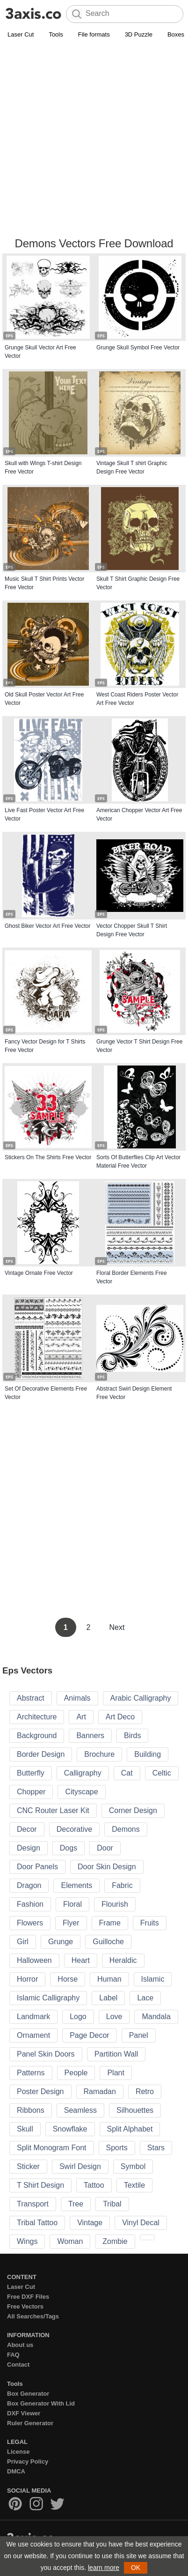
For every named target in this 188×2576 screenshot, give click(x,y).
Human (109, 1979)
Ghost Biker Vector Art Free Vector (47, 926)
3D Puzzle (138, 34)
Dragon (29, 1885)
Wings (27, 2241)
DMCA (16, 2471)
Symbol (133, 2166)
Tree (75, 2204)
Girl (23, 1942)
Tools (56, 34)
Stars (156, 2148)
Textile (134, 2185)
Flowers (30, 1923)
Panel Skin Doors (46, 2054)
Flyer (71, 1923)
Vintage (89, 2223)
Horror (27, 1979)
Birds (132, 1736)
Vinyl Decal (140, 2223)
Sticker (28, 2166)
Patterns (31, 2073)
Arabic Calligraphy (140, 1698)
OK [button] (135, 2567)
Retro (145, 2091)
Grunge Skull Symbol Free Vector (138, 347)
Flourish (114, 1904)
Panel (138, 2035)
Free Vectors (25, 2306)
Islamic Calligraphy (48, 1998)
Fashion (30, 1904)
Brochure (99, 1754)
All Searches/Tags (33, 2316)
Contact (18, 2364)
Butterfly (30, 1773)
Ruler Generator (30, 2423)
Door (105, 1848)
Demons (126, 1829)
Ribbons (30, 2110)
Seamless (80, 2110)
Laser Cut (20, 34)
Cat (127, 1773)
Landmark (33, 2017)
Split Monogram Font (52, 2148)
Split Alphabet (130, 2129)
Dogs (68, 1848)
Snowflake (70, 2129)
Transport (33, 2204)
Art (81, 1717)
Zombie (114, 2241)
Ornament (33, 2035)
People (76, 2073)
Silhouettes (134, 2110)
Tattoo (94, 2185)
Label (108, 1998)
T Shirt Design (40, 2185)
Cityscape (81, 1792)
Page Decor (89, 2035)
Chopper (31, 1792)
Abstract (30, 1698)
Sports (117, 2148)
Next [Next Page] (116, 1627)
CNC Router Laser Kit (53, 1810)
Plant (115, 2073)
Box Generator (28, 2393)
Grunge (60, 1942)
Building (147, 1754)
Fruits (149, 1923)
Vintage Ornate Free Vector (39, 1273)
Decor (27, 1829)
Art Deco (120, 1717)
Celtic (161, 1773)
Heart (81, 1960)
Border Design (41, 1754)
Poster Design (40, 2091)
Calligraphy (82, 1773)
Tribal (112, 2204)
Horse (68, 1979)
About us (20, 2344)
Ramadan (100, 2091)
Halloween (34, 1960)
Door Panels (37, 1867)
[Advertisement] (94, 139)
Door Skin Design (107, 1867)
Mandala (156, 2017)
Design (28, 1848)
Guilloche (108, 1942)
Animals (77, 1698)
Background (37, 1736)
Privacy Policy (27, 2461)
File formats (94, 34)
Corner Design (133, 1810)
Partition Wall (116, 2054)
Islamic (153, 1979)
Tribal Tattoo (37, 2223)
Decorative (74, 1829)
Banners (90, 1736)
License (18, 2451)
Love (114, 2017)
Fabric (122, 1885)
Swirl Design (80, 2166)
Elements (76, 1885)
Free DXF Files (28, 2296)
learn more (103, 2567)
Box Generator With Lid (41, 2403)
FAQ (13, 2354)
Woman (70, 2241)
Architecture (37, 1717)
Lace (145, 1998)
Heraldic (123, 1960)
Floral (72, 1904)
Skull (25, 2129)
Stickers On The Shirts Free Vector (48, 1157)
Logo (78, 2017)
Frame (110, 1923)
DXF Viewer (23, 2413)
